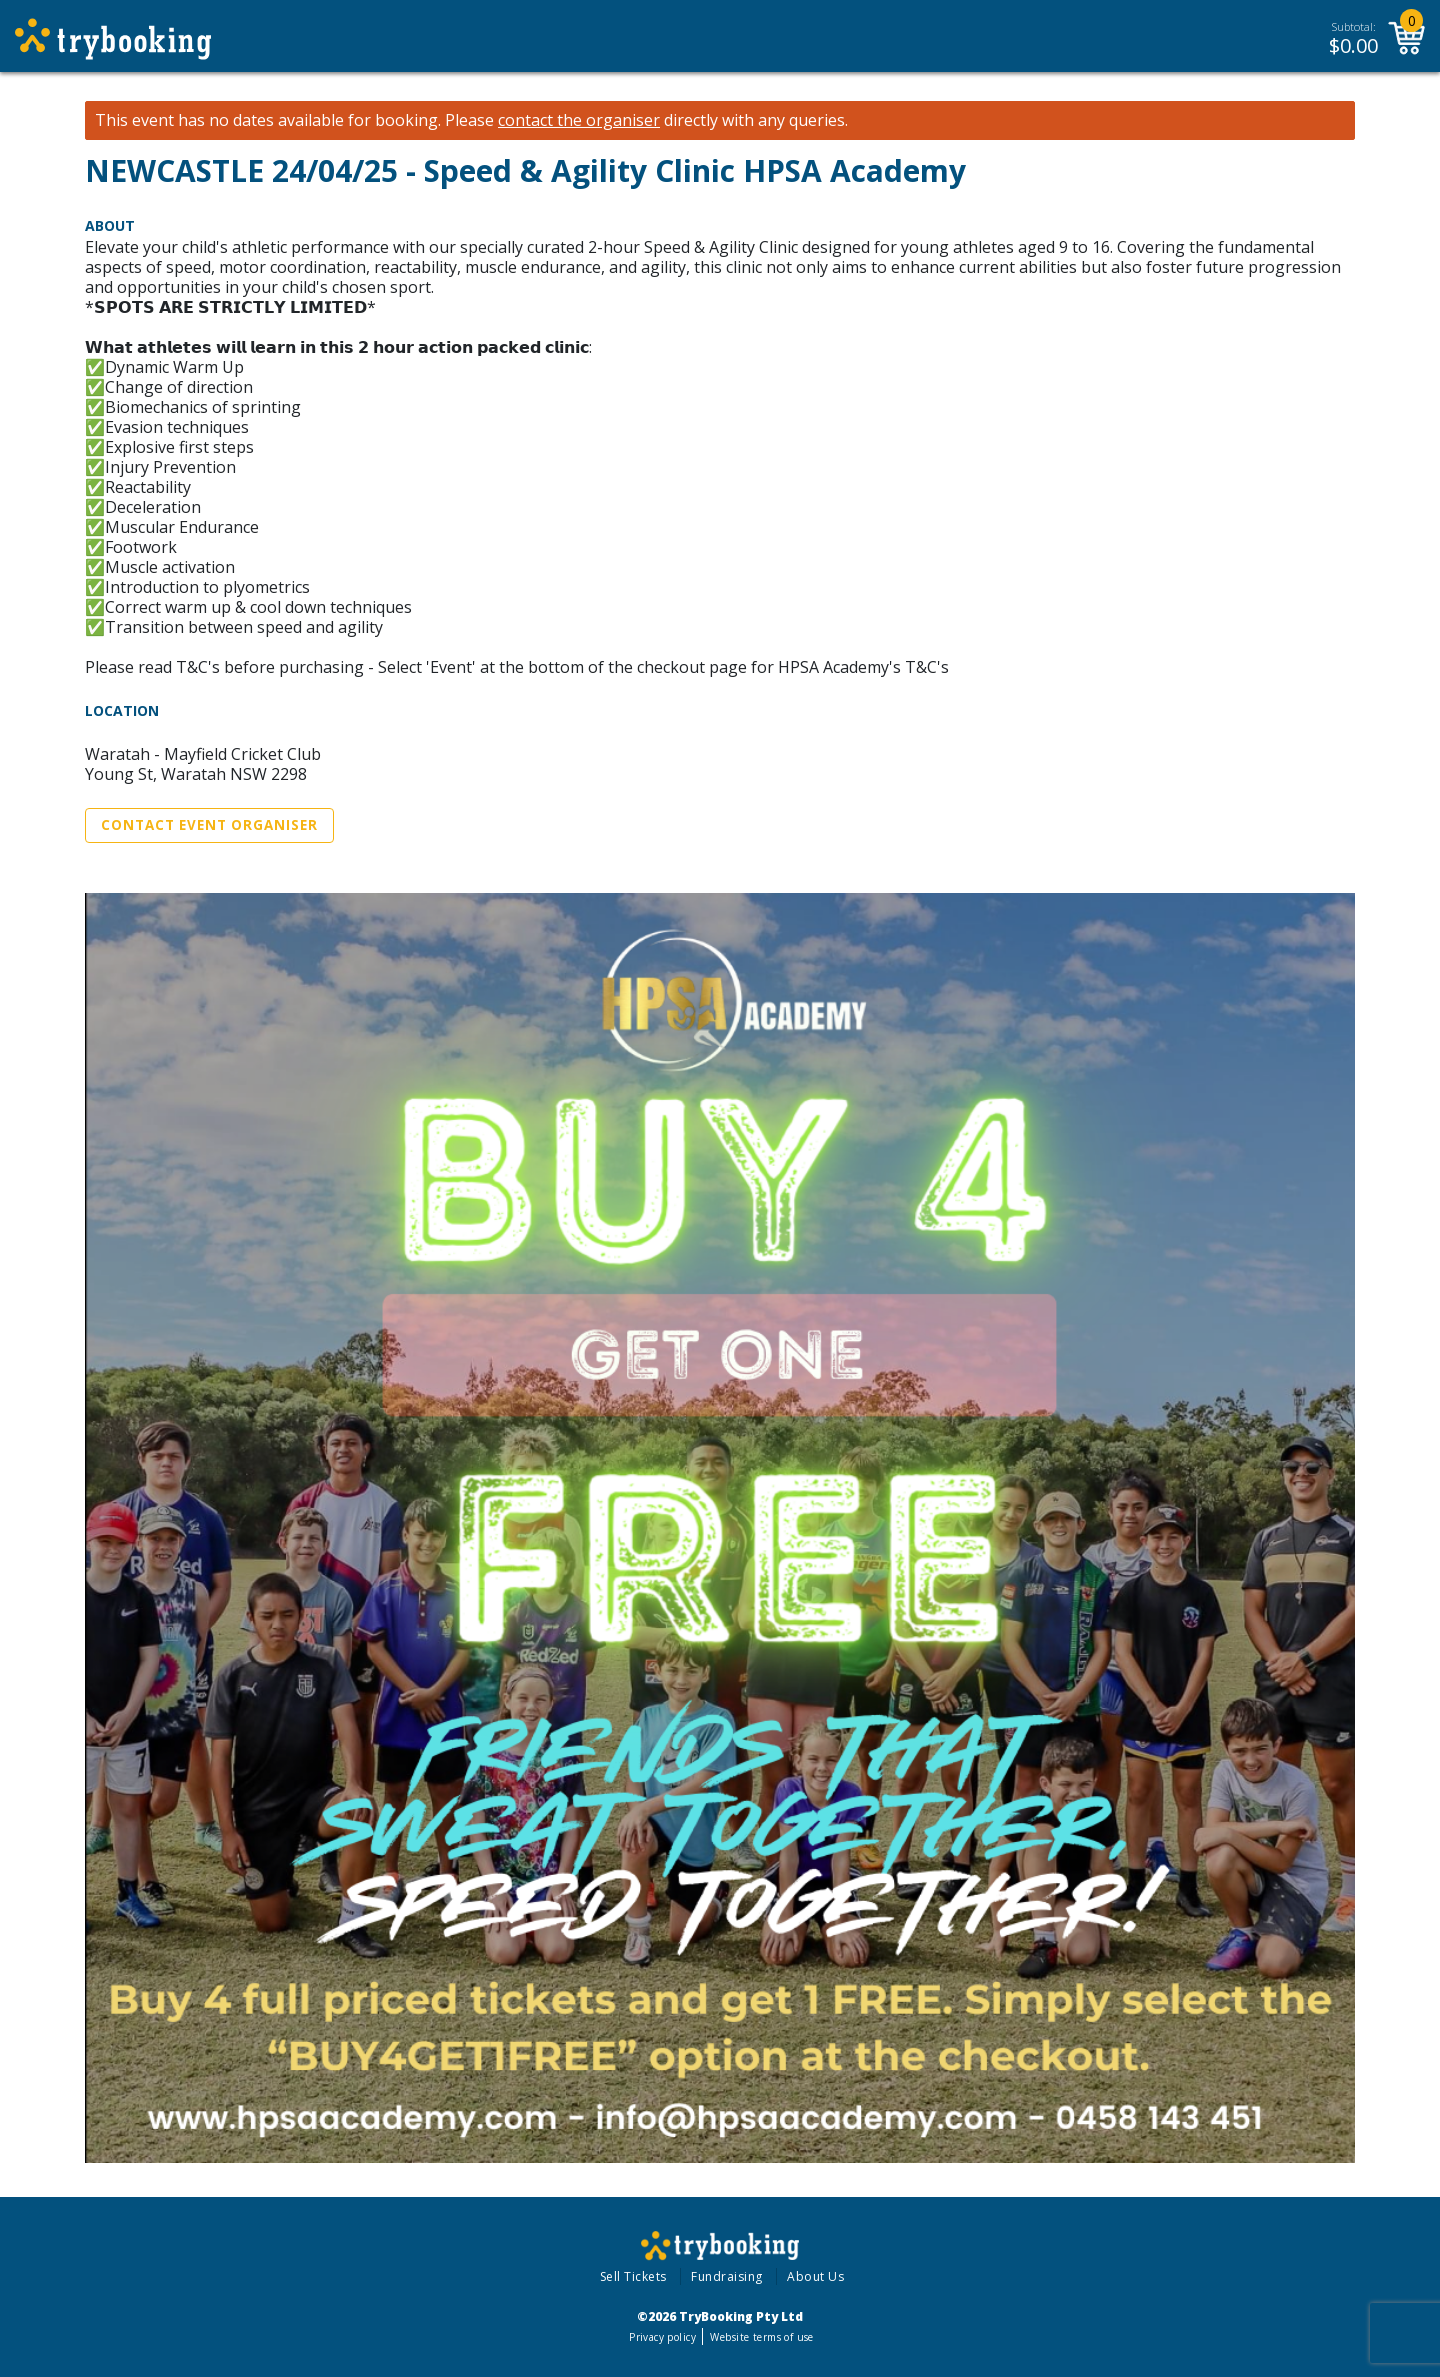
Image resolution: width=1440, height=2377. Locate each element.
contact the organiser (579, 120)
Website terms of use (761, 2337)
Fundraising (727, 2276)
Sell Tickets (633, 2276)
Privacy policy (662, 2337)
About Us (815, 2276)
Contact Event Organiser (209, 825)
